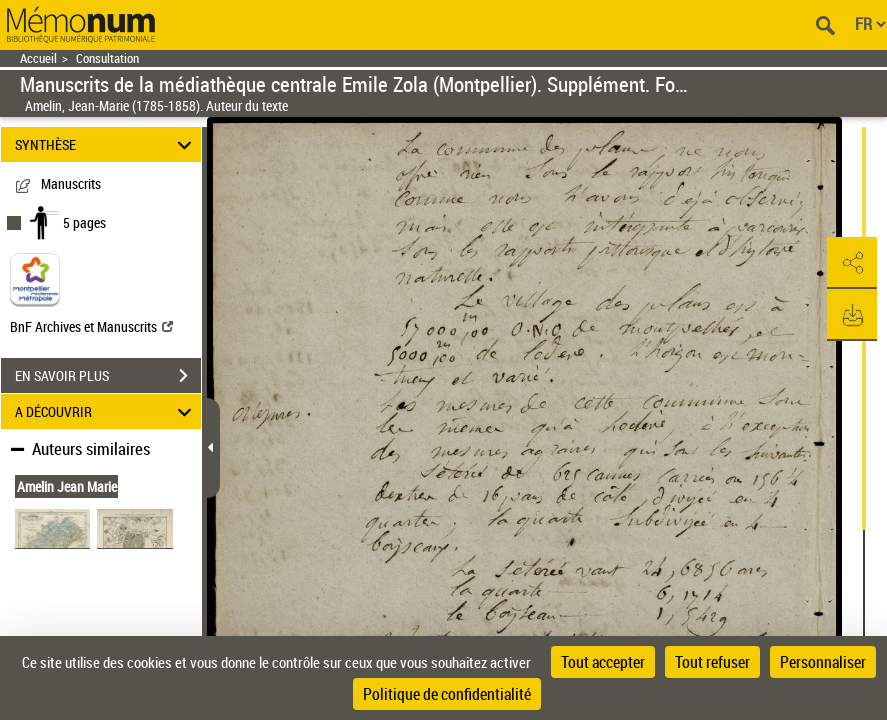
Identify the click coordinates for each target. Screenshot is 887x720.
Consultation (107, 58)
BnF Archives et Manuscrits (91, 326)
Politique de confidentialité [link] (447, 694)
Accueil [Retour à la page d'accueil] (38, 58)
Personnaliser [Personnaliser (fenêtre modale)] (823, 662)
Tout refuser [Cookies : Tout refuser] (712, 662)
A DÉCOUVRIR (106, 411)
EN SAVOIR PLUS (108, 376)
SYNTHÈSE (106, 144)
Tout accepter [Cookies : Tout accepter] (603, 662)
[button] (852, 263)
